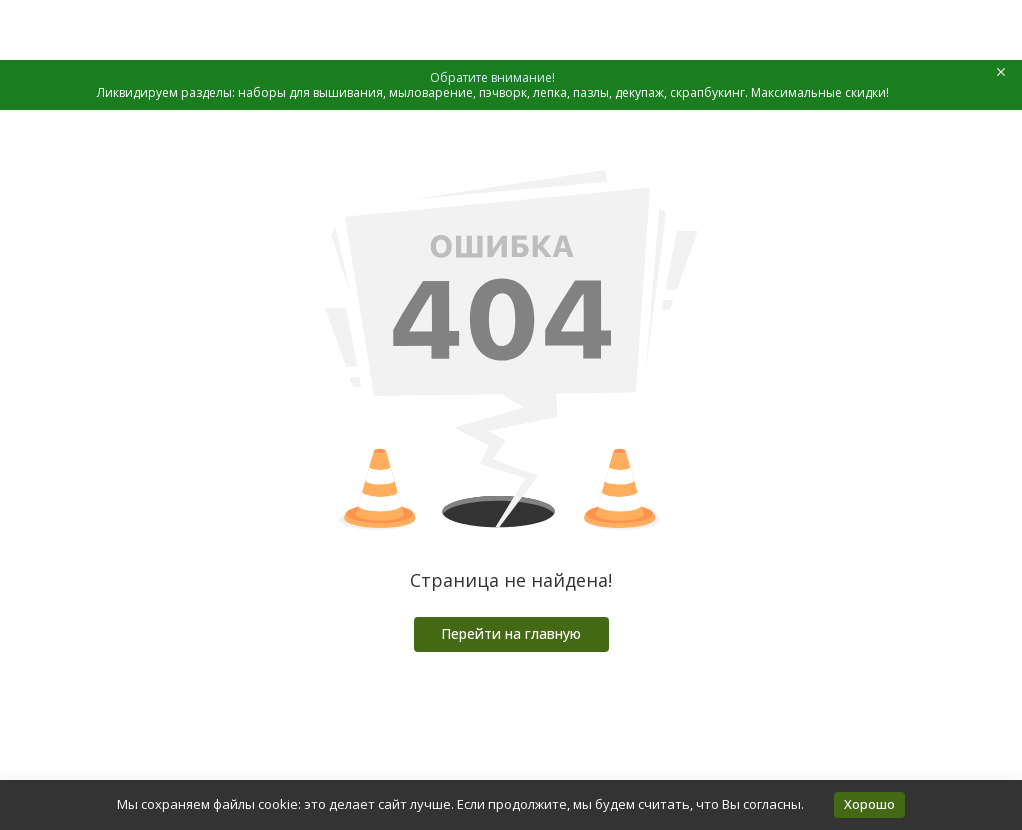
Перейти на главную (511, 633)
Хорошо (869, 804)
